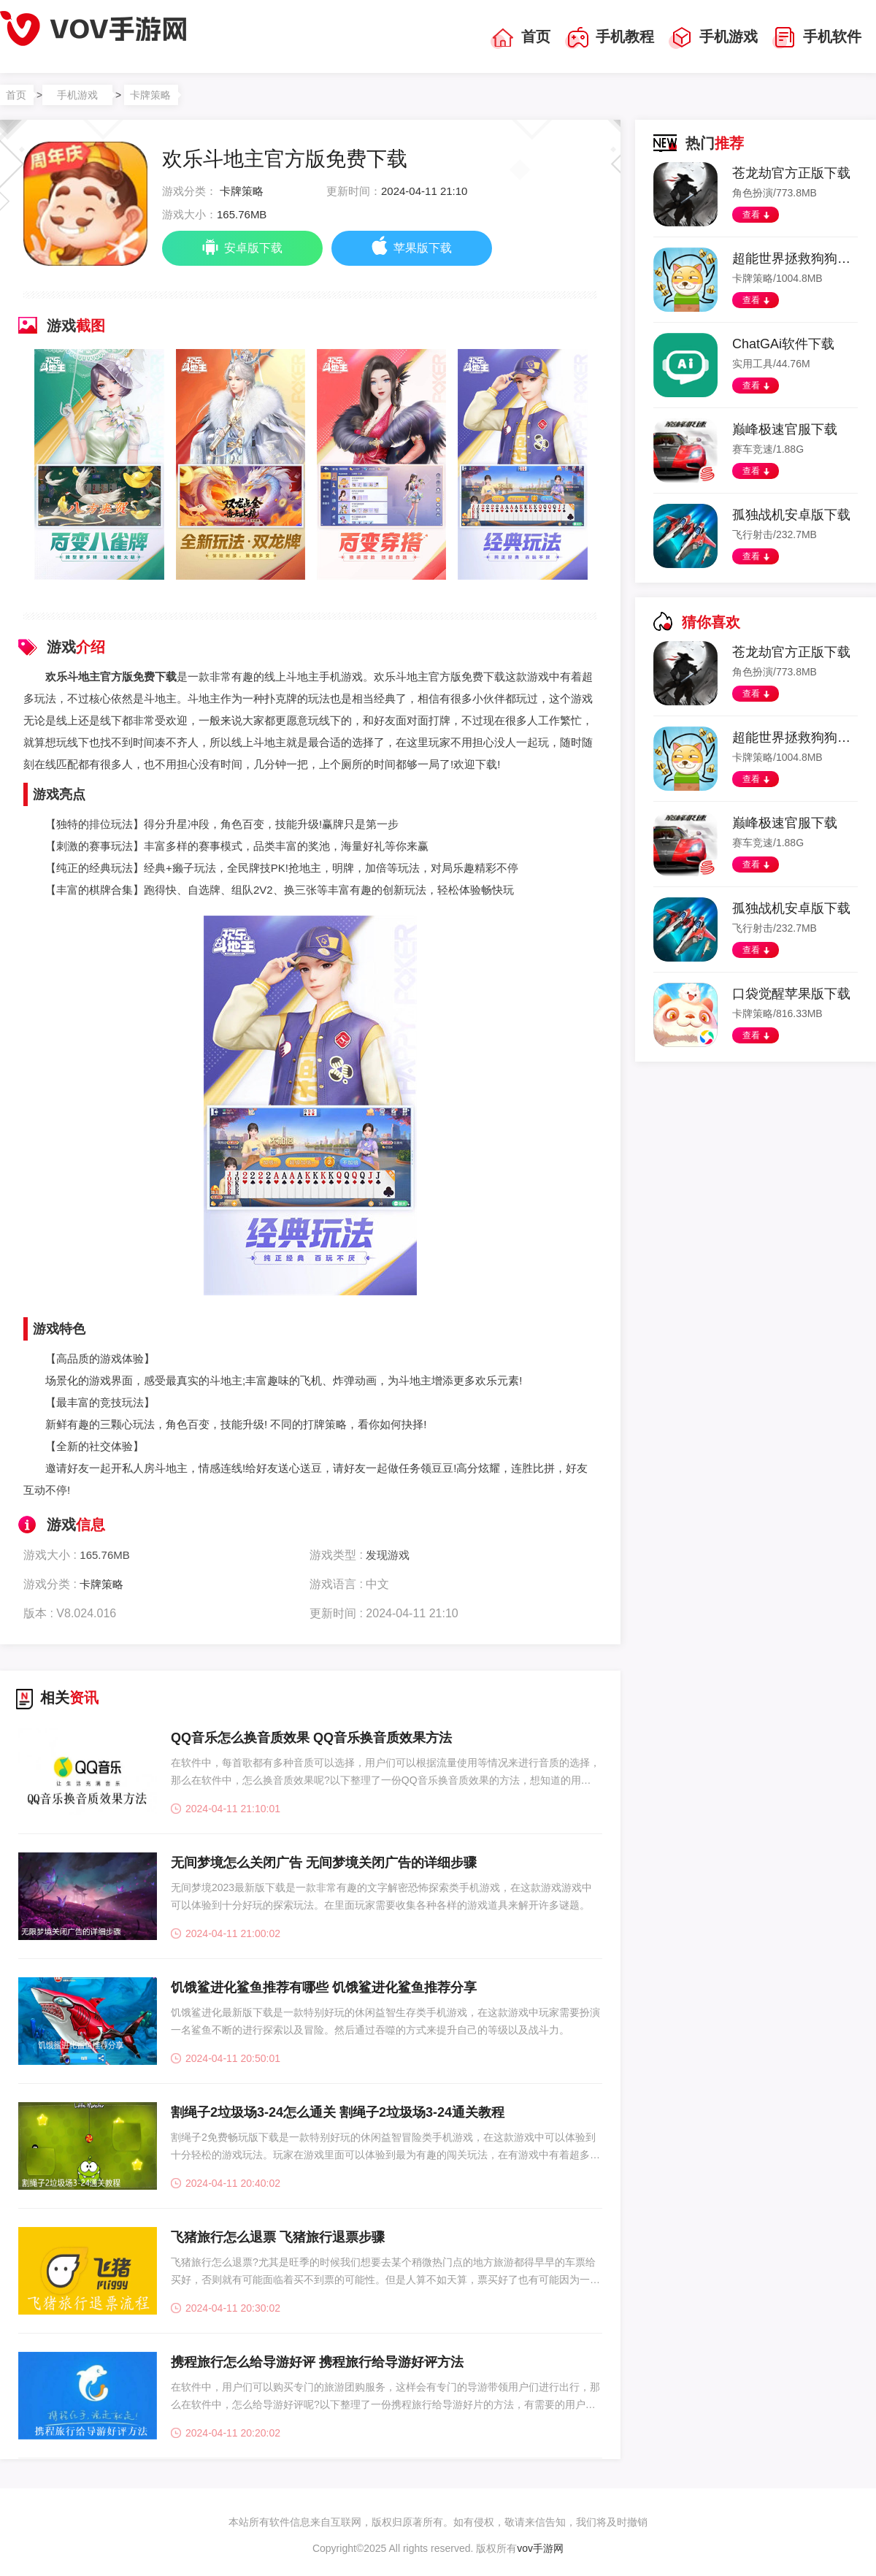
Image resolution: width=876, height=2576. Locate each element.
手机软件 (816, 38)
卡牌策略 (150, 95)
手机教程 (609, 38)
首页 (520, 38)
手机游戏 (713, 38)
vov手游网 (540, 2548)
